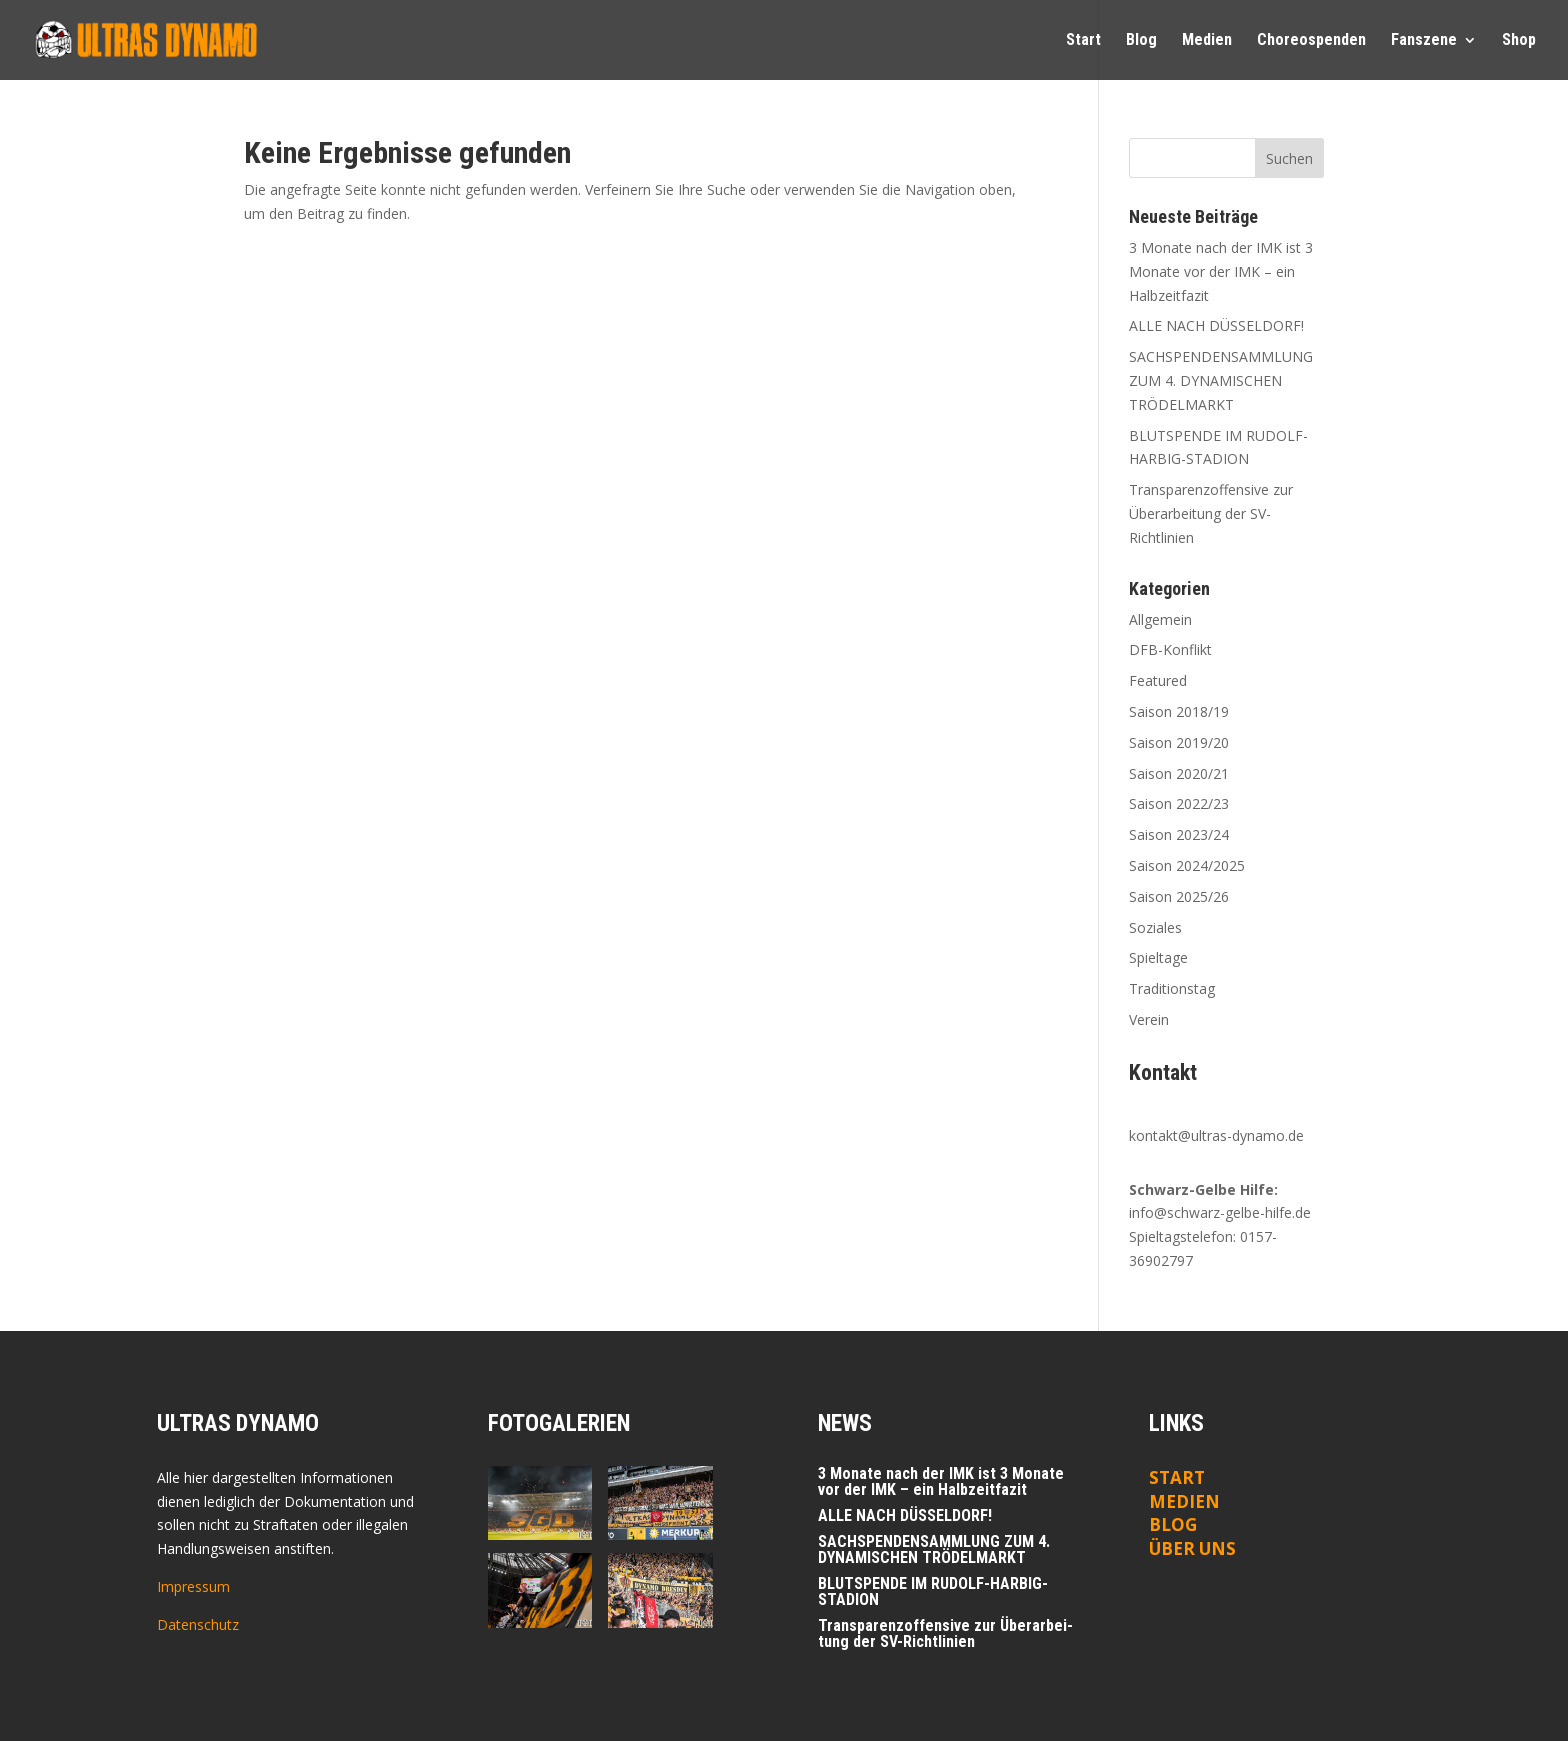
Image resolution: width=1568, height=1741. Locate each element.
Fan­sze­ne (1424, 41)
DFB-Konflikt (1170, 649)
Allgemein (1160, 619)
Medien (1184, 1501)
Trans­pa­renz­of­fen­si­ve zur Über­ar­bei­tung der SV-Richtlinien (1211, 513)
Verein (1149, 1019)
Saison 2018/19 (1179, 711)
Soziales (1155, 927)
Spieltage (1158, 957)
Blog (1141, 41)
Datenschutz (198, 1624)
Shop (1519, 41)
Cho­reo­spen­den (1311, 41)
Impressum (193, 1586)
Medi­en (1207, 41)
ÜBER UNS (1192, 1548)
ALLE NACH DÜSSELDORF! (1216, 325)
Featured (1158, 680)
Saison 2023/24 (1179, 834)
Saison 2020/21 (1179, 773)
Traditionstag (1172, 988)
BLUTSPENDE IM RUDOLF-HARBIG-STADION (933, 1591)
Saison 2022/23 (1179, 803)
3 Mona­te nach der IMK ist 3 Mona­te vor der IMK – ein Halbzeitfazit (1221, 271)
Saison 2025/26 (1179, 896)
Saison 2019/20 (1179, 742)
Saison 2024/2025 (1187, 865)
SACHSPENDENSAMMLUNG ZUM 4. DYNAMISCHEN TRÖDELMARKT (1221, 380)
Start (1083, 41)
